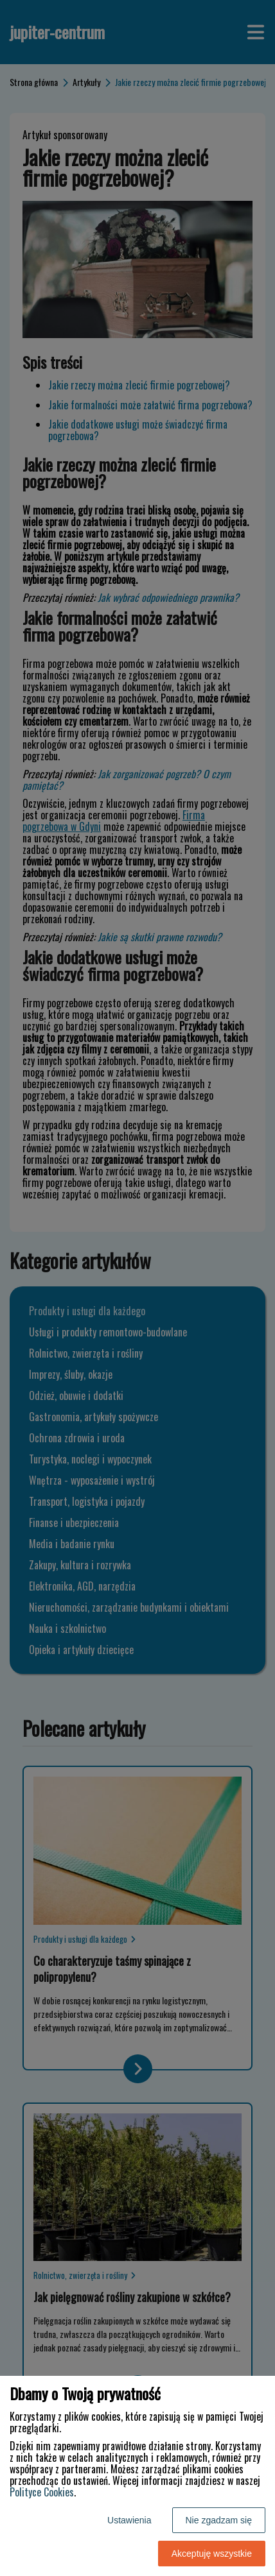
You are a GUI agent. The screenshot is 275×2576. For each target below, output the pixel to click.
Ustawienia (129, 2520)
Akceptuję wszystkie (212, 2553)
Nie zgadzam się (219, 2520)
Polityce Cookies (42, 2492)
